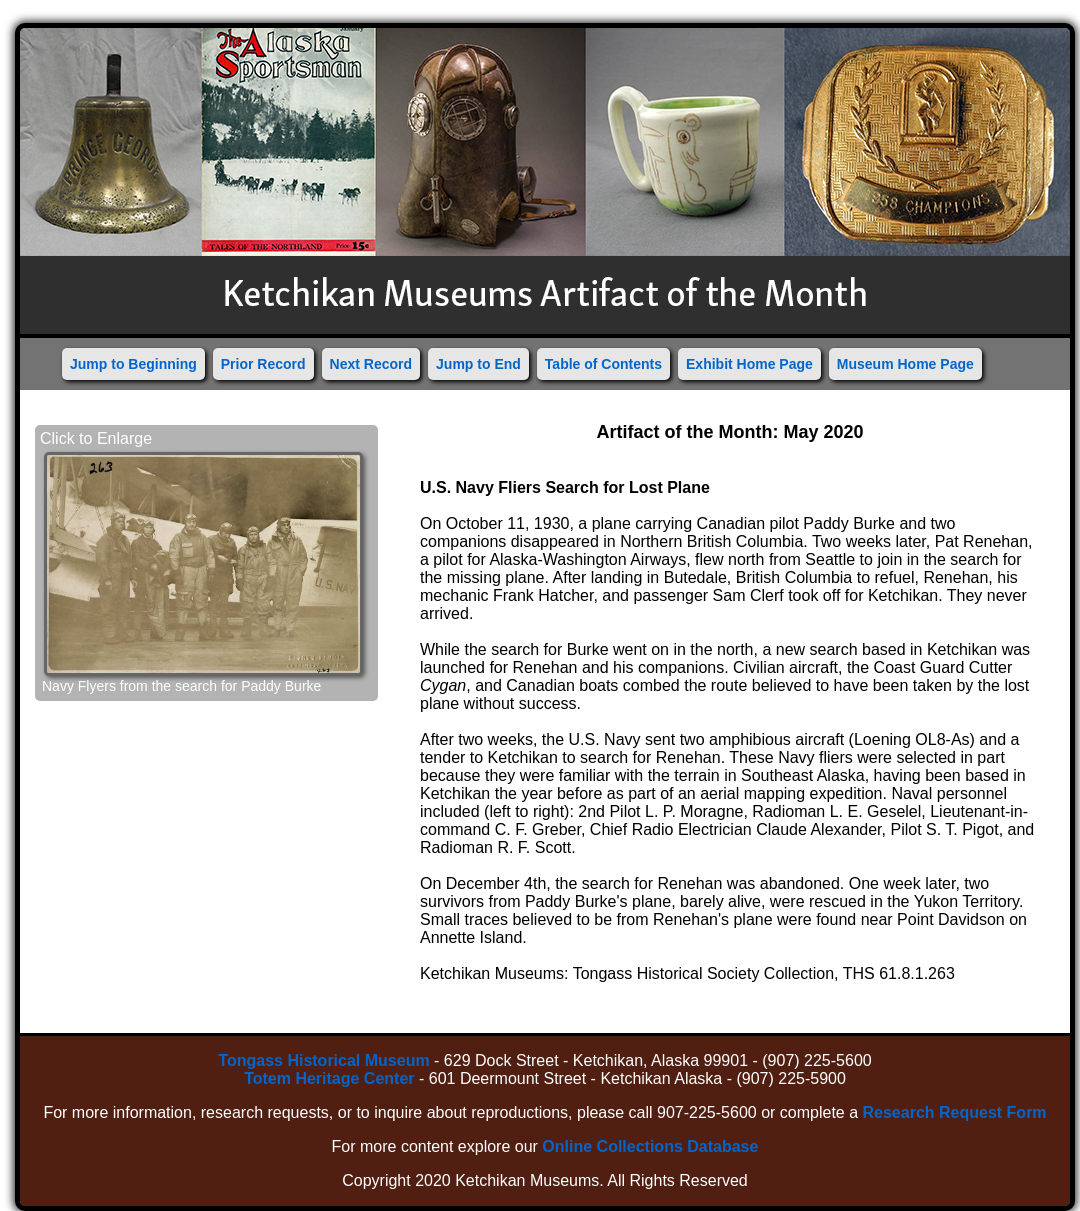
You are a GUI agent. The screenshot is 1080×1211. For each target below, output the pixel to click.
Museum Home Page (905, 364)
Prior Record (263, 364)
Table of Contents (603, 364)
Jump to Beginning (133, 364)
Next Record (371, 364)
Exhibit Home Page (749, 364)
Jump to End (478, 364)
